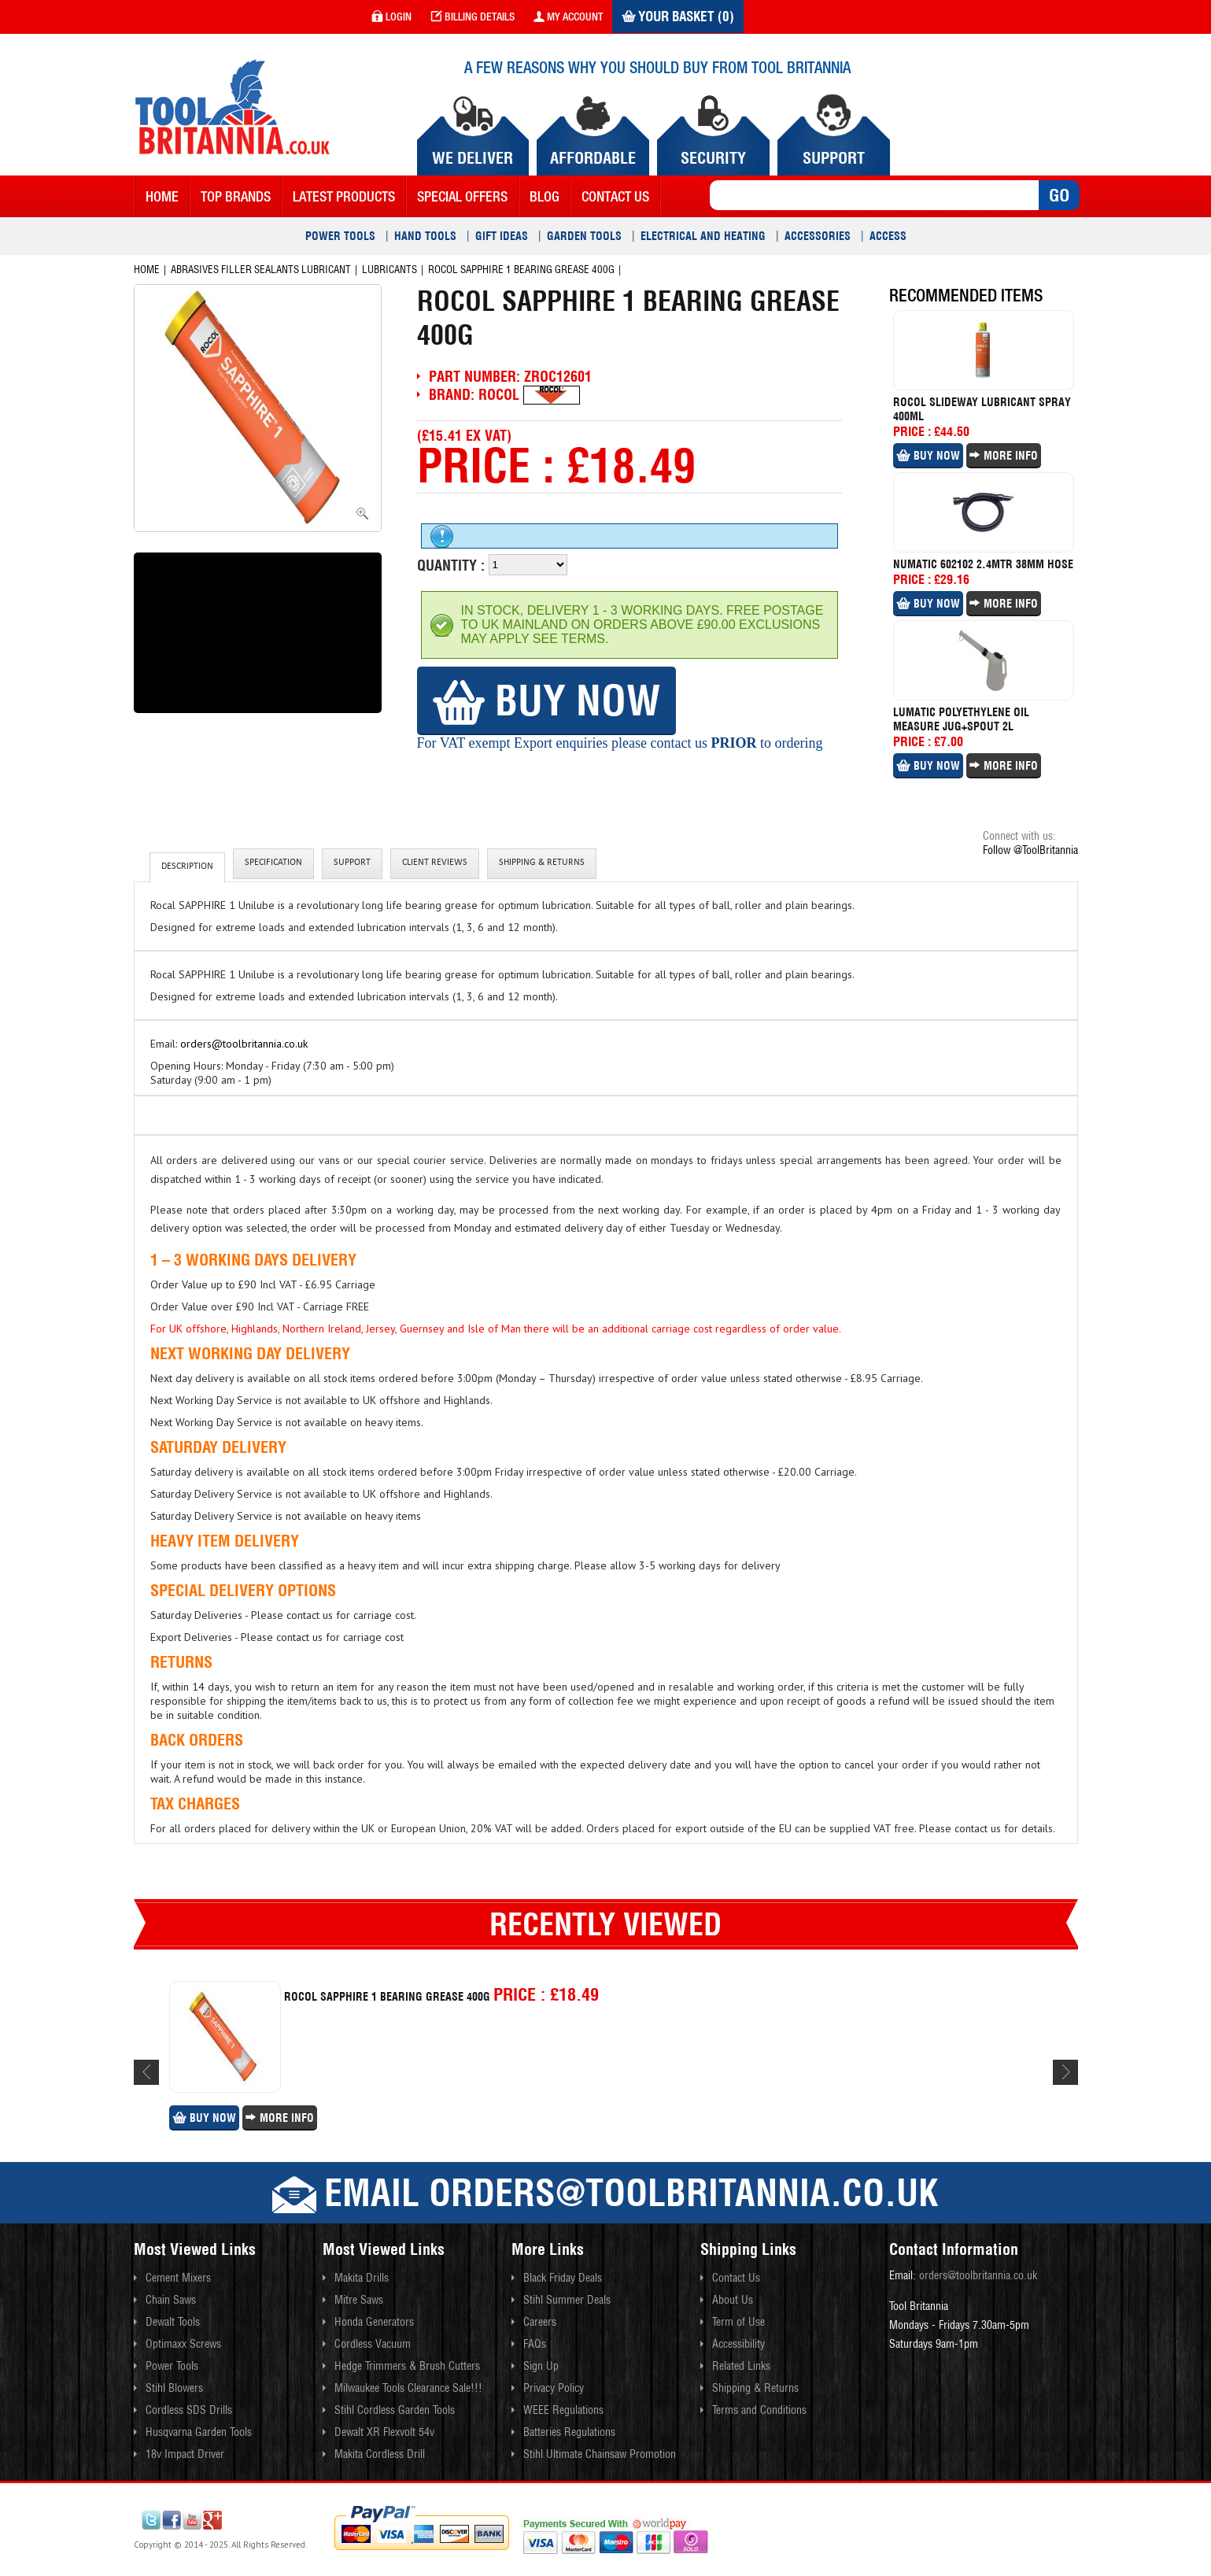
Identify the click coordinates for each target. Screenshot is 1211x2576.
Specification (273, 863)
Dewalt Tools (173, 2322)
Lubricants (389, 269)
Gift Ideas (501, 236)
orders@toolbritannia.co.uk (244, 1044)
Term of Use (738, 2322)
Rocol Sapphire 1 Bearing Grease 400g (521, 269)
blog (544, 196)
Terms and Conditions (759, 2410)
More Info (1003, 456)
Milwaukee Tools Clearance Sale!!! (408, 2388)
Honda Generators (374, 2322)
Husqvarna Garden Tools (199, 2432)
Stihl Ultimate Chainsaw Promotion (599, 2454)
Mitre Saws (358, 2300)
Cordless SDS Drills (189, 2410)
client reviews (434, 863)
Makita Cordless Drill (379, 2454)
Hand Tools (425, 236)
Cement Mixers (178, 2278)
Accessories (818, 236)
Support (352, 863)
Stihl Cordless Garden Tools (394, 2410)
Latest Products (344, 196)
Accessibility (738, 2344)
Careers (539, 2322)
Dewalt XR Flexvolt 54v (384, 2432)
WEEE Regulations (563, 2410)
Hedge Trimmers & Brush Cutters (407, 2366)
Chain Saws (171, 2300)
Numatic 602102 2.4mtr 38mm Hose (983, 564)
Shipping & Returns (542, 863)
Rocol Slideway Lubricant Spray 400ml (982, 409)
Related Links (741, 2366)
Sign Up (541, 2366)
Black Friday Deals (562, 2278)
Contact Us (736, 2278)
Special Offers (462, 196)
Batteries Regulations (569, 2432)
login (391, 16)
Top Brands (236, 196)
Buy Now (546, 700)
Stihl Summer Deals (567, 2300)
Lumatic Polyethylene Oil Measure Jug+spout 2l (961, 719)
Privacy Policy (553, 2388)
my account (568, 16)
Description (187, 867)
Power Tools (340, 236)
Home (162, 196)
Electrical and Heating (703, 236)
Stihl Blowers (174, 2388)
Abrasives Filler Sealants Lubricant (261, 269)
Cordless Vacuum (372, 2344)
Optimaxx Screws (183, 2344)
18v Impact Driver (185, 2454)
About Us (732, 2300)
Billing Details (472, 16)
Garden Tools (584, 236)
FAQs (534, 2344)
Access (887, 236)
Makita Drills (361, 2278)
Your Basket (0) (678, 16)
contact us (615, 196)
